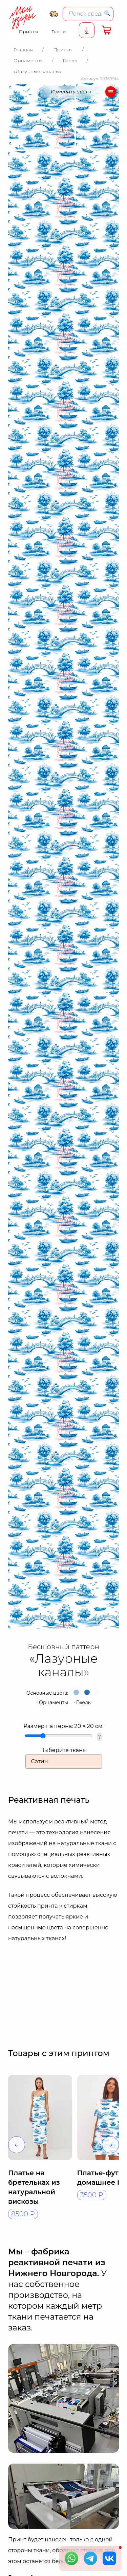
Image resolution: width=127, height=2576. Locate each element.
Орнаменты (53, 1702)
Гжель (83, 1702)
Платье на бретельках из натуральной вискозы (34, 2187)
